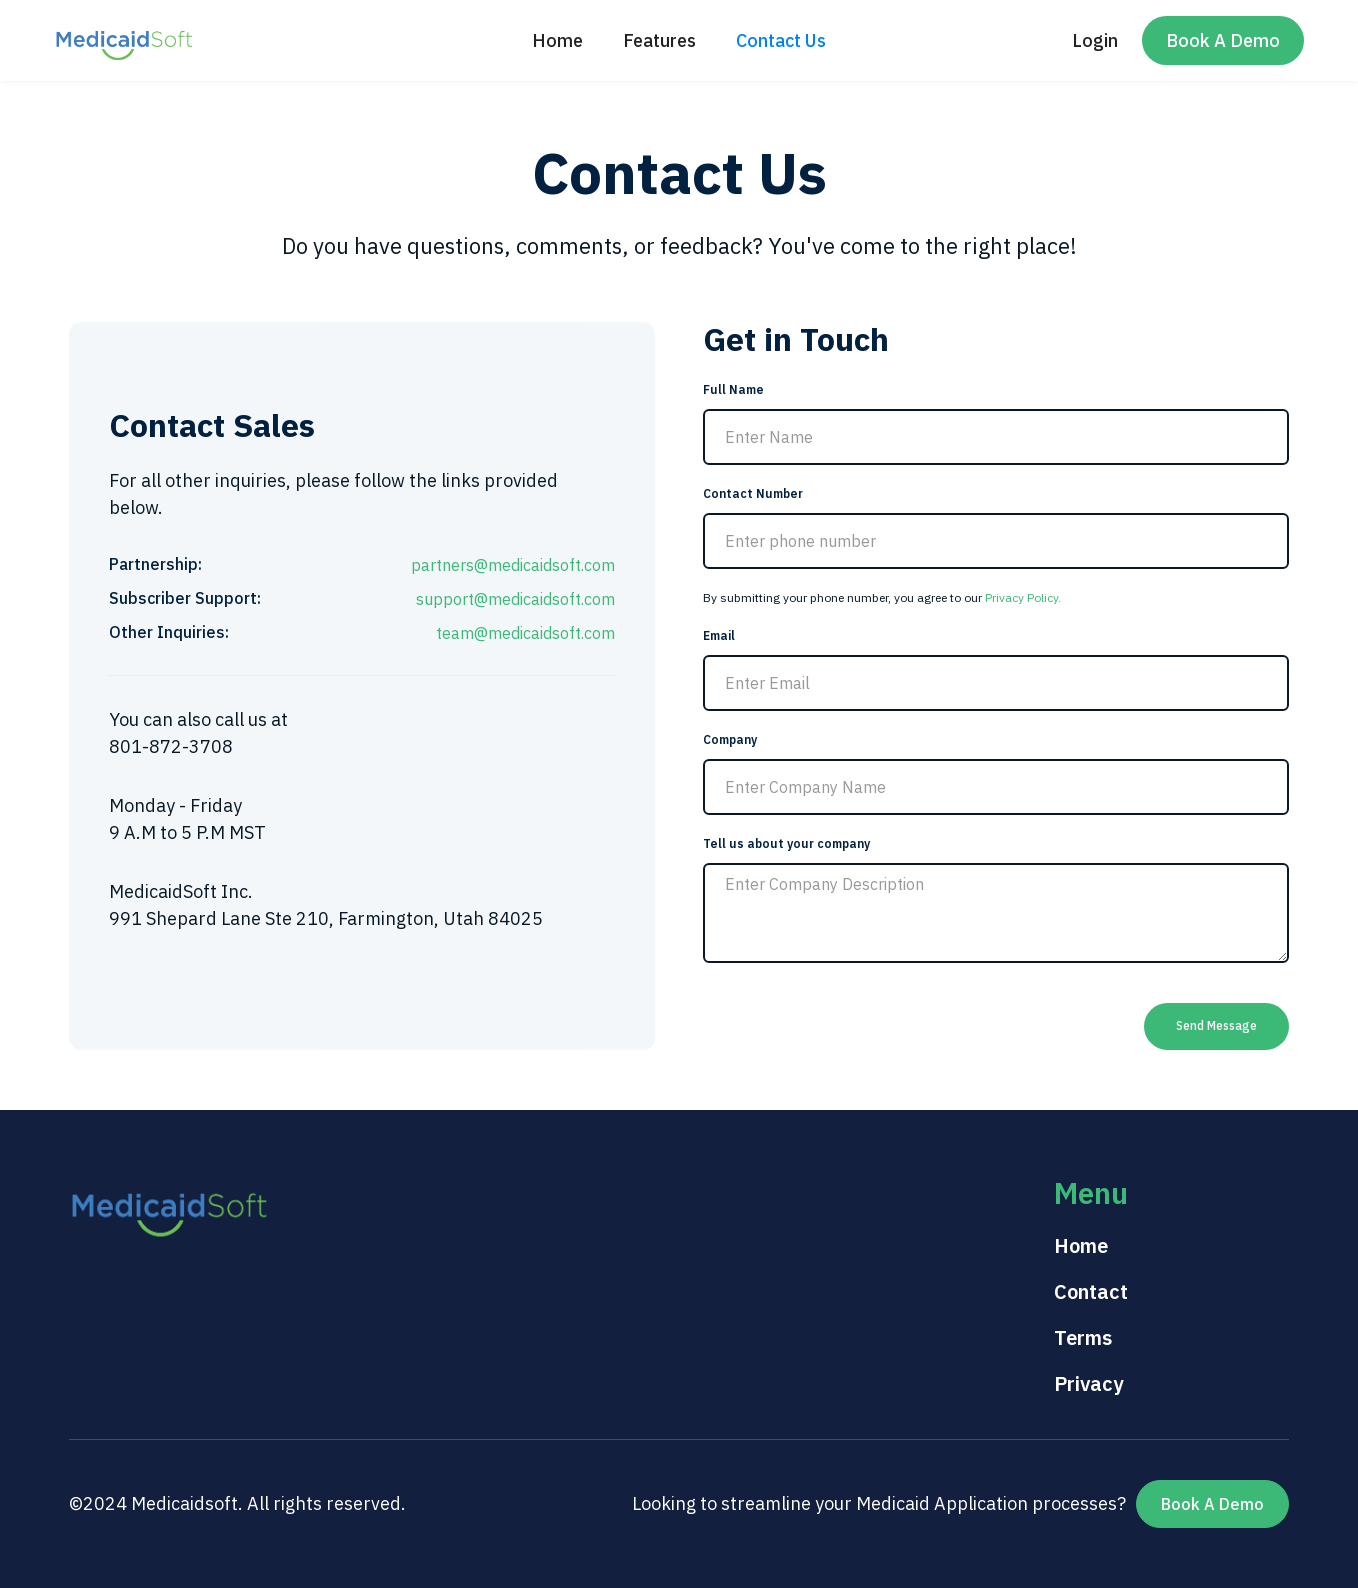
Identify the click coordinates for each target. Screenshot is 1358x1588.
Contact (1091, 1291)
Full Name (733, 389)
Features (659, 40)
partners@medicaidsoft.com (513, 565)
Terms (1083, 1337)
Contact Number (753, 493)
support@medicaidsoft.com (515, 599)
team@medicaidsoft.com (525, 633)
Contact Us (781, 40)
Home (557, 40)
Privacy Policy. (1023, 597)
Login (1095, 40)
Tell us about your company (786, 843)
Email (719, 635)
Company (730, 739)
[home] (124, 40)
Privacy (1088, 1383)
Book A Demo (1223, 40)
